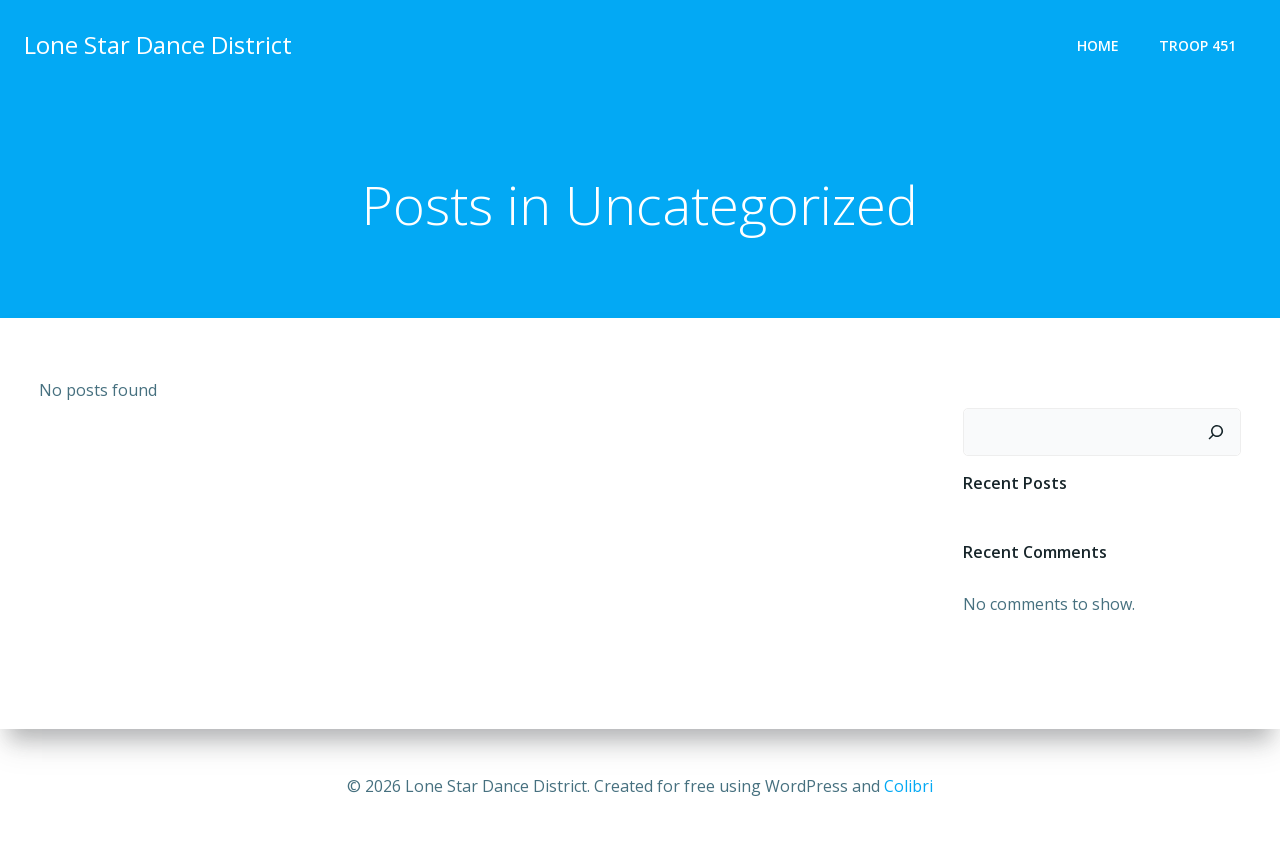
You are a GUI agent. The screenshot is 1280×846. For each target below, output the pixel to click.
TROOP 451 (1197, 45)
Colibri (908, 786)
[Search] (1216, 432)
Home (1098, 45)
